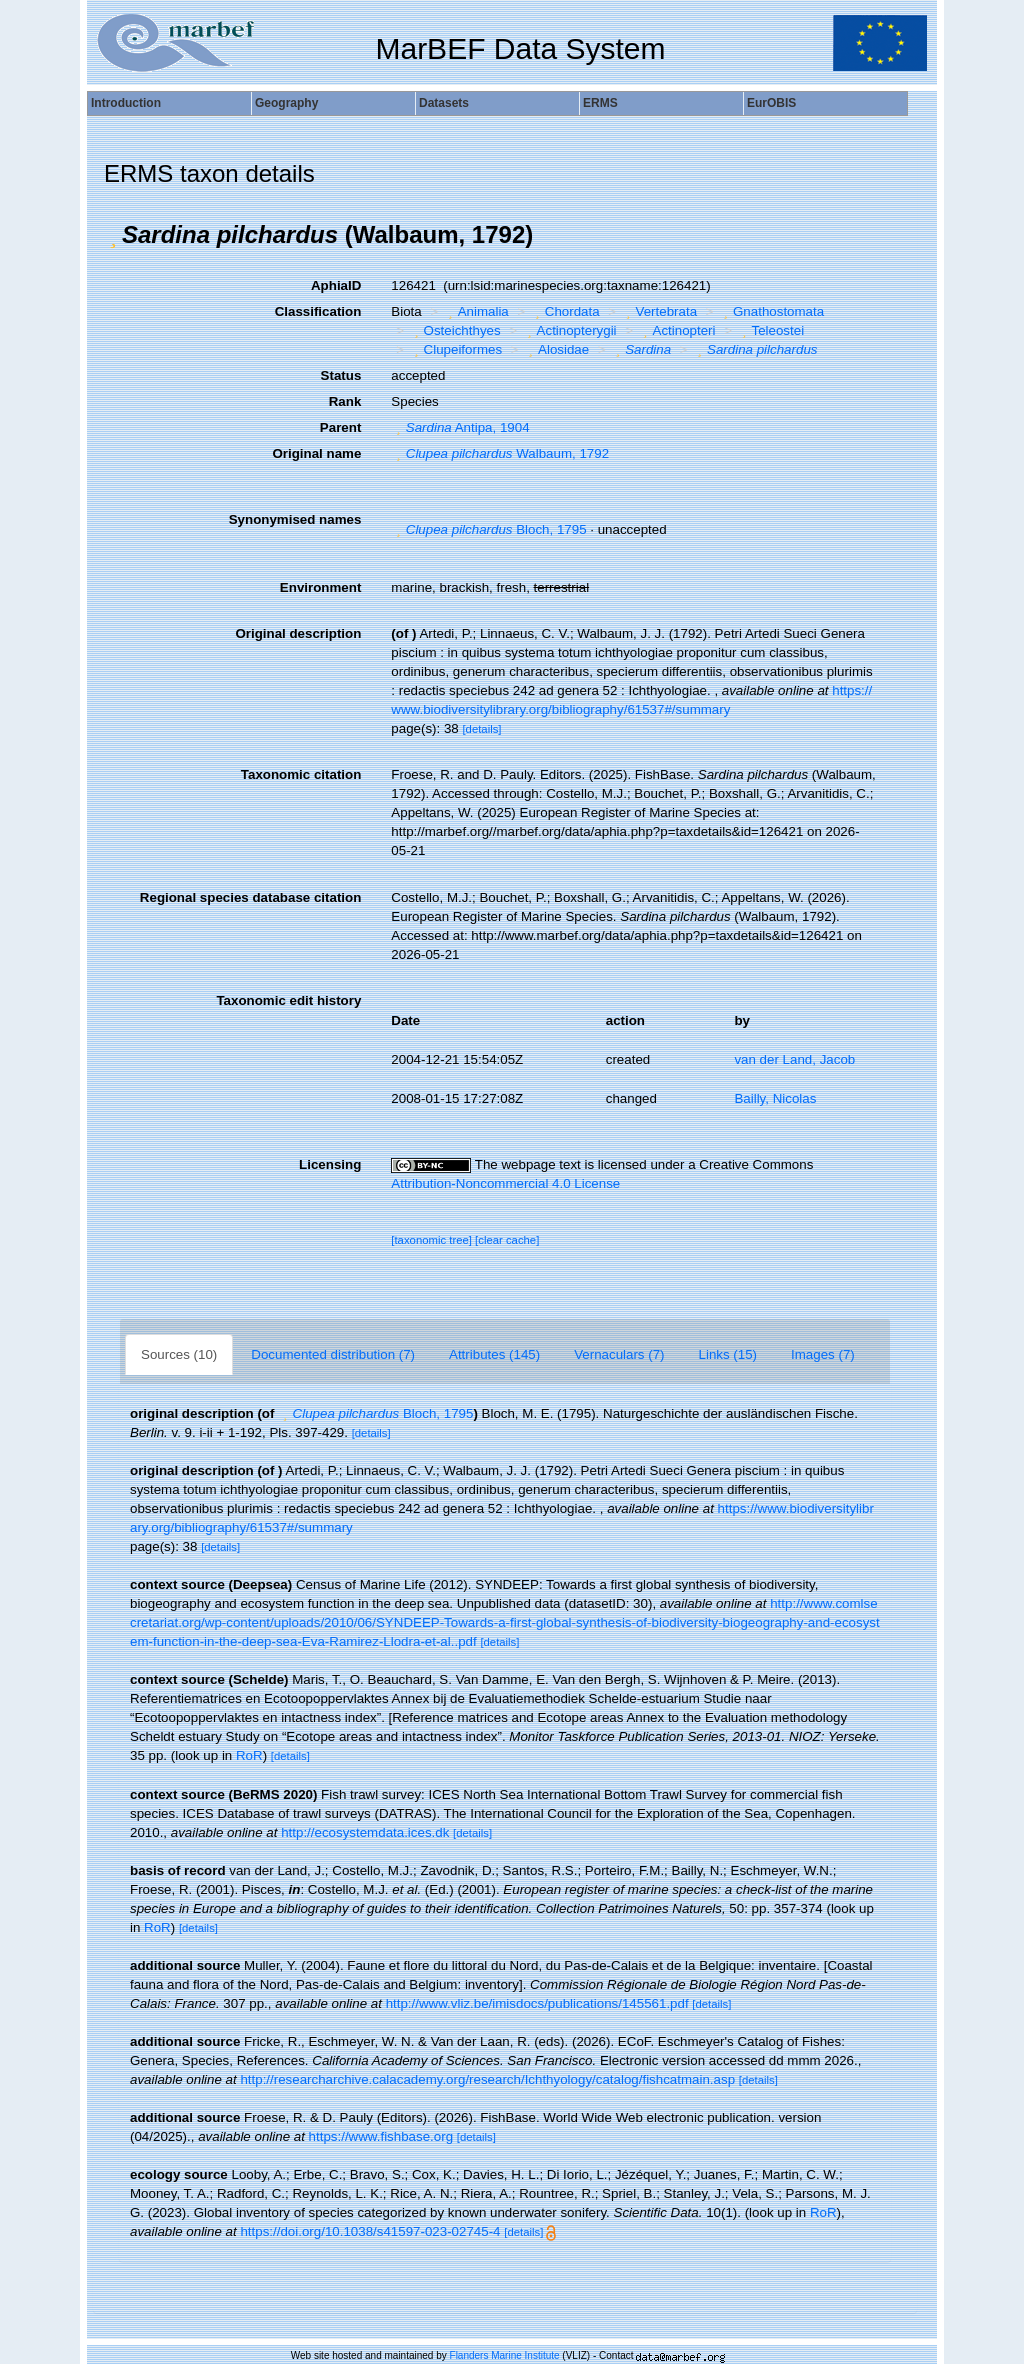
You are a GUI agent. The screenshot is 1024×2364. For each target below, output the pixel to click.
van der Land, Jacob (794, 1059)
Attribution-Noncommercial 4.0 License (505, 1183)
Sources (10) (179, 1354)
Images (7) (823, 1354)
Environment (320, 587)
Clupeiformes (455, 349)
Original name (316, 453)
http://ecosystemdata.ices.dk (365, 1832)
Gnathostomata (772, 311)
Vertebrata (659, 311)
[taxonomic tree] (431, 1240)
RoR (249, 1755)
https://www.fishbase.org (381, 2136)
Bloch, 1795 (488, 529)
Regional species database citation (250, 897)
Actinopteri (676, 330)
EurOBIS (771, 103)
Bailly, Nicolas (775, 1098)
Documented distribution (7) (333, 1354)
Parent (340, 427)
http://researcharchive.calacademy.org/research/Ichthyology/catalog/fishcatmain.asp (487, 2079)
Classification (318, 311)
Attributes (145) (494, 1354)
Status (341, 375)
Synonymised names (295, 519)
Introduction (126, 103)
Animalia (476, 311)
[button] (113, 235)
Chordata (564, 311)
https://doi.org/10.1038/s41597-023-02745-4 (370, 2231)
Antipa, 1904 (460, 427)
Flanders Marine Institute (505, 2355)
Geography (286, 103)
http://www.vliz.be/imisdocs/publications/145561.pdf (537, 2003)
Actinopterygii (569, 330)
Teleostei (770, 330)
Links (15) (728, 1354)
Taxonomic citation (301, 774)
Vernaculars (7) (619, 1354)
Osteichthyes (455, 330)
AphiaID (336, 285)
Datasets (444, 103)
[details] (481, 729)
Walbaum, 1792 (500, 453)
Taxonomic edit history (288, 1000)
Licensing (330, 1164)
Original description (298, 633)
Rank (345, 401)
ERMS (600, 103)
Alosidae (557, 349)
